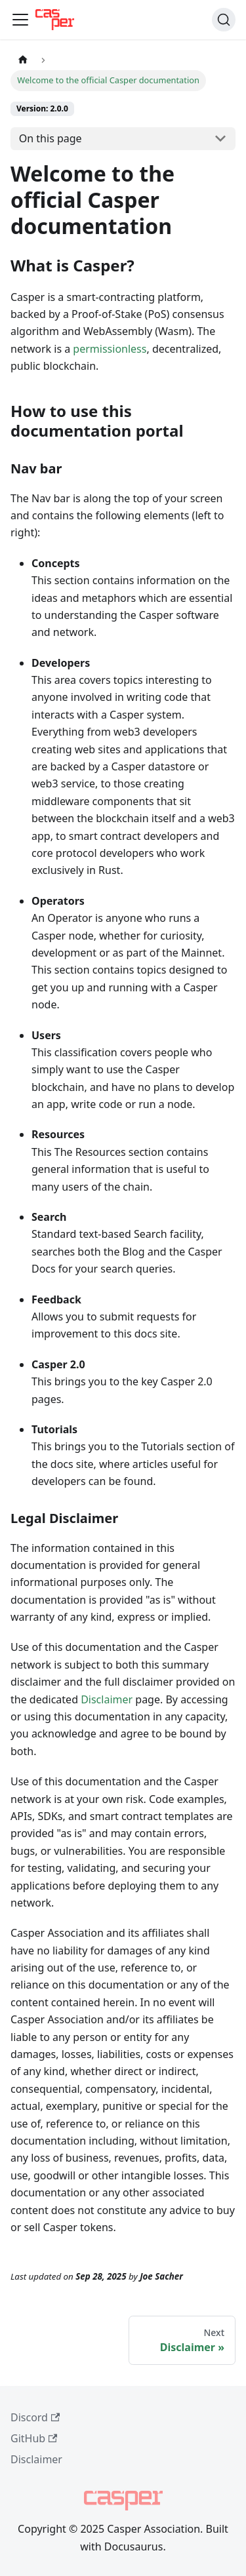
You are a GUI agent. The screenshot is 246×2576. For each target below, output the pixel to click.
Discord (35, 2417)
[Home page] (22, 60)
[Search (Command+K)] (224, 19)
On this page (50, 138)
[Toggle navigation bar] (20, 20)
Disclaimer (107, 1699)
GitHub (33, 2438)
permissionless (109, 349)
